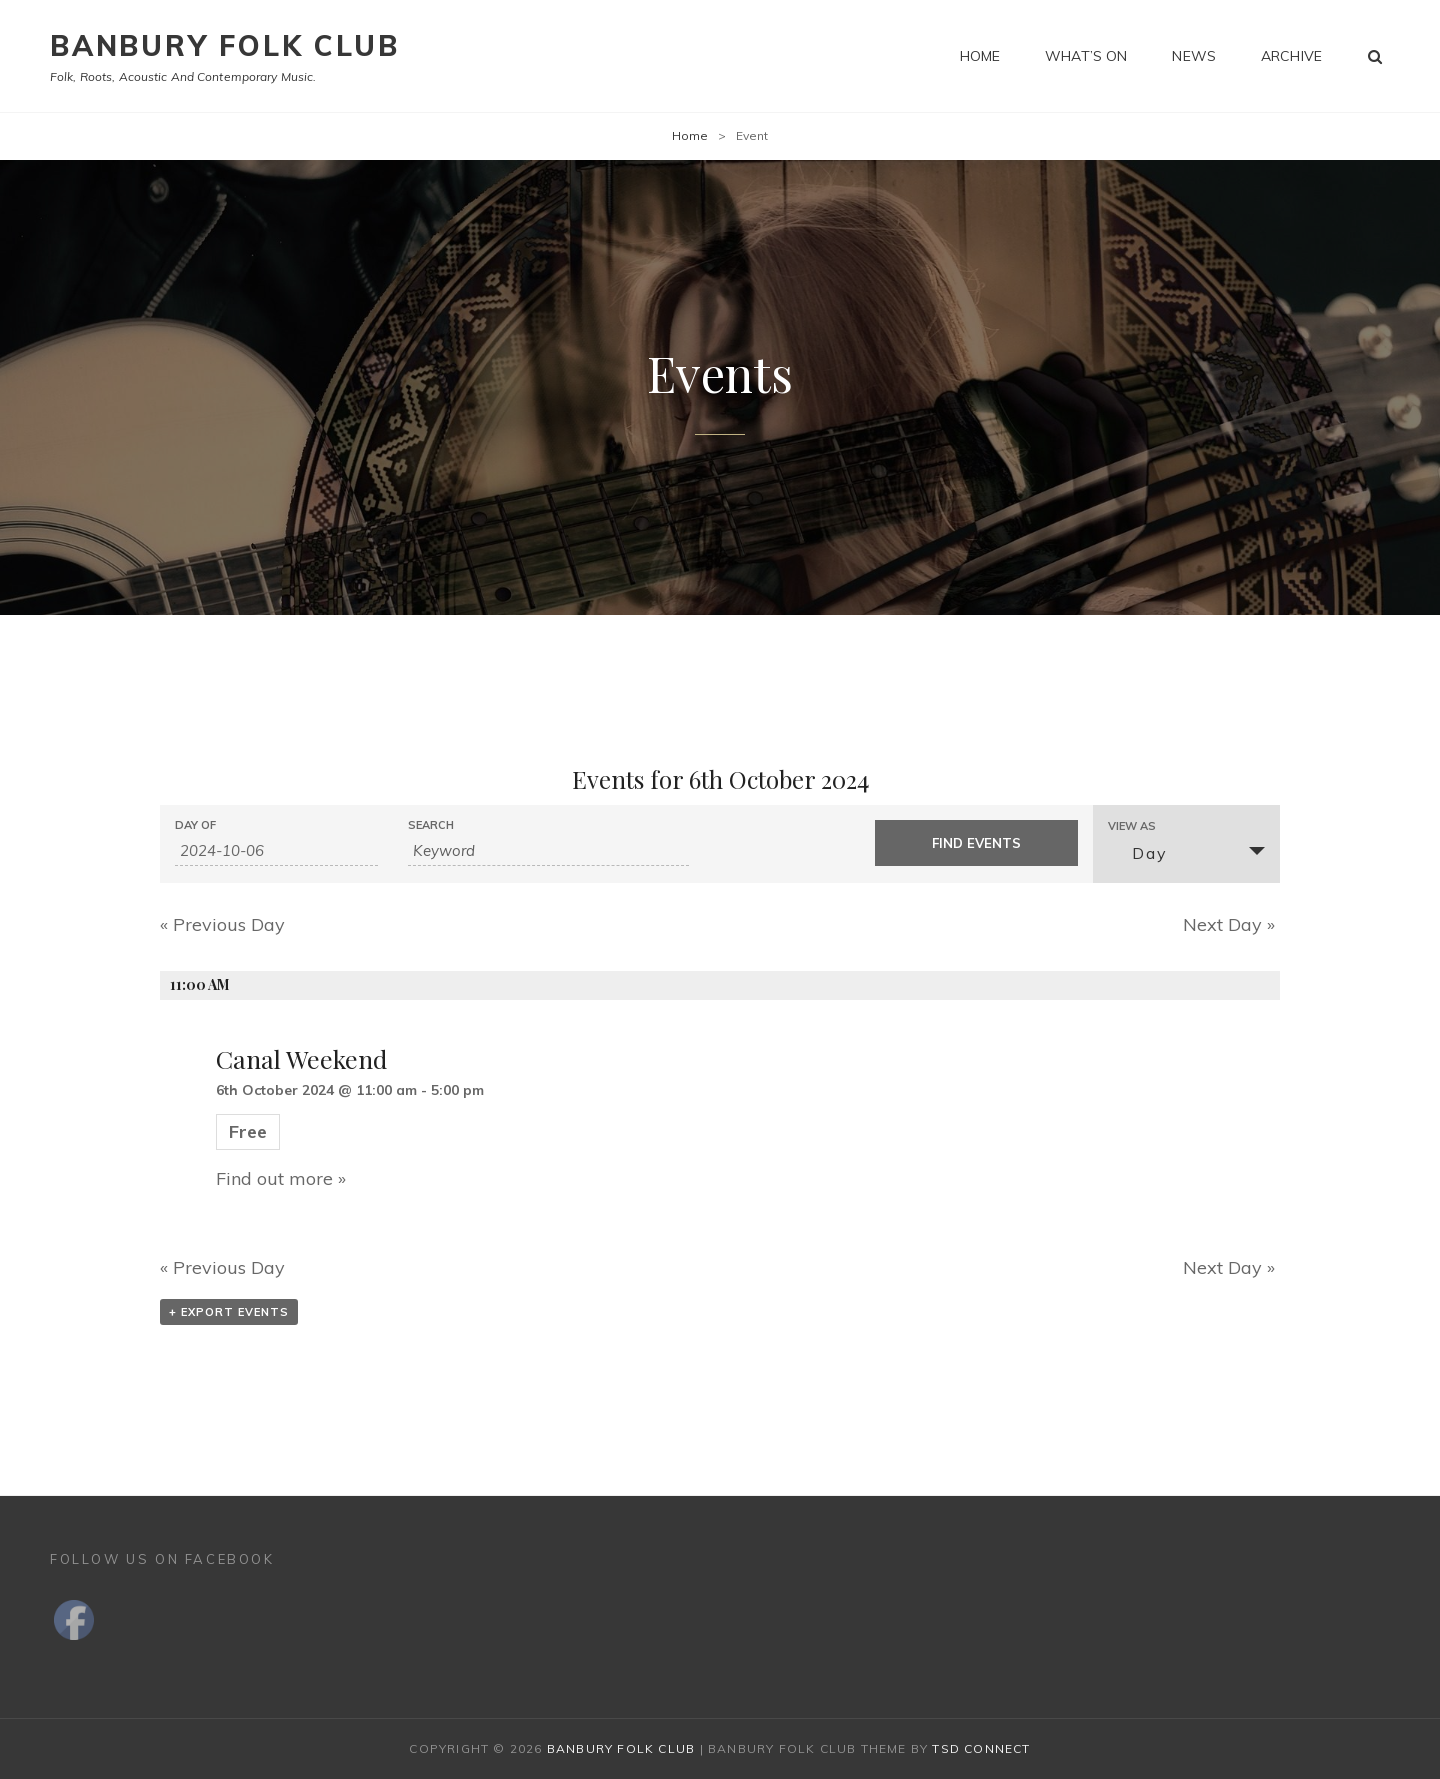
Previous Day (222, 924)
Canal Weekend (301, 1058)
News (1194, 56)
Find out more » (281, 1178)
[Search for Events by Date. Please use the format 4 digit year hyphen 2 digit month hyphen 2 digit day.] (276, 851)
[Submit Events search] (976, 843)
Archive (1291, 56)
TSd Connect (981, 1748)
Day (1137, 853)
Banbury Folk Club (225, 45)
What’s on (1086, 56)
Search (431, 825)
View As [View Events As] (1132, 826)
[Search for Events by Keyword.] (548, 851)
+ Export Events (229, 1312)
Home (980, 56)
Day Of (195, 825)
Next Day (1229, 924)
